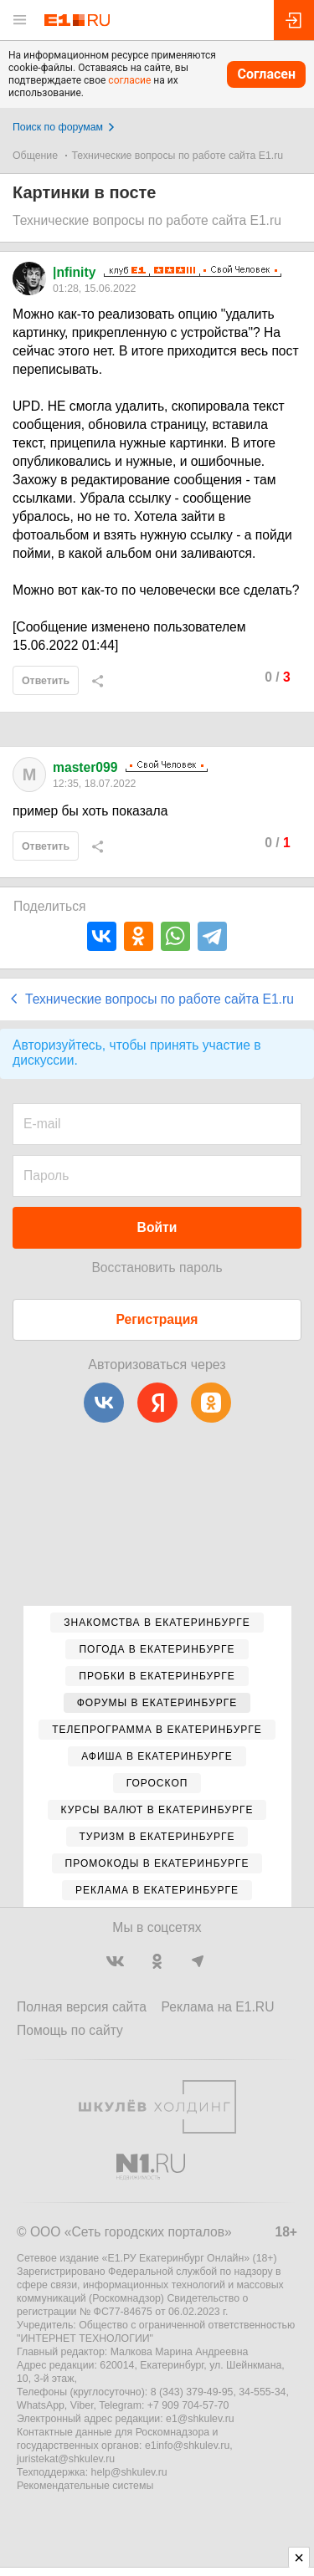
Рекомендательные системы (85, 2486)
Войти (157, 1227)
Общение (35, 155)
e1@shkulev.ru (200, 2419)
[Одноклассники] (211, 1403)
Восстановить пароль (156, 1267)
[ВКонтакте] (104, 1403)
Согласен (266, 74)
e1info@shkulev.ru (187, 2445)
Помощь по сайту (70, 2030)
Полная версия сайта (82, 2007)
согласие (129, 80)
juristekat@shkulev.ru (66, 2459)
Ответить (45, 681)
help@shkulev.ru (129, 2472)
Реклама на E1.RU (218, 2007)
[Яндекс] (157, 1403)
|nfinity (74, 272)
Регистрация (157, 1319)
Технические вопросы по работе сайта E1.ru (178, 155)
